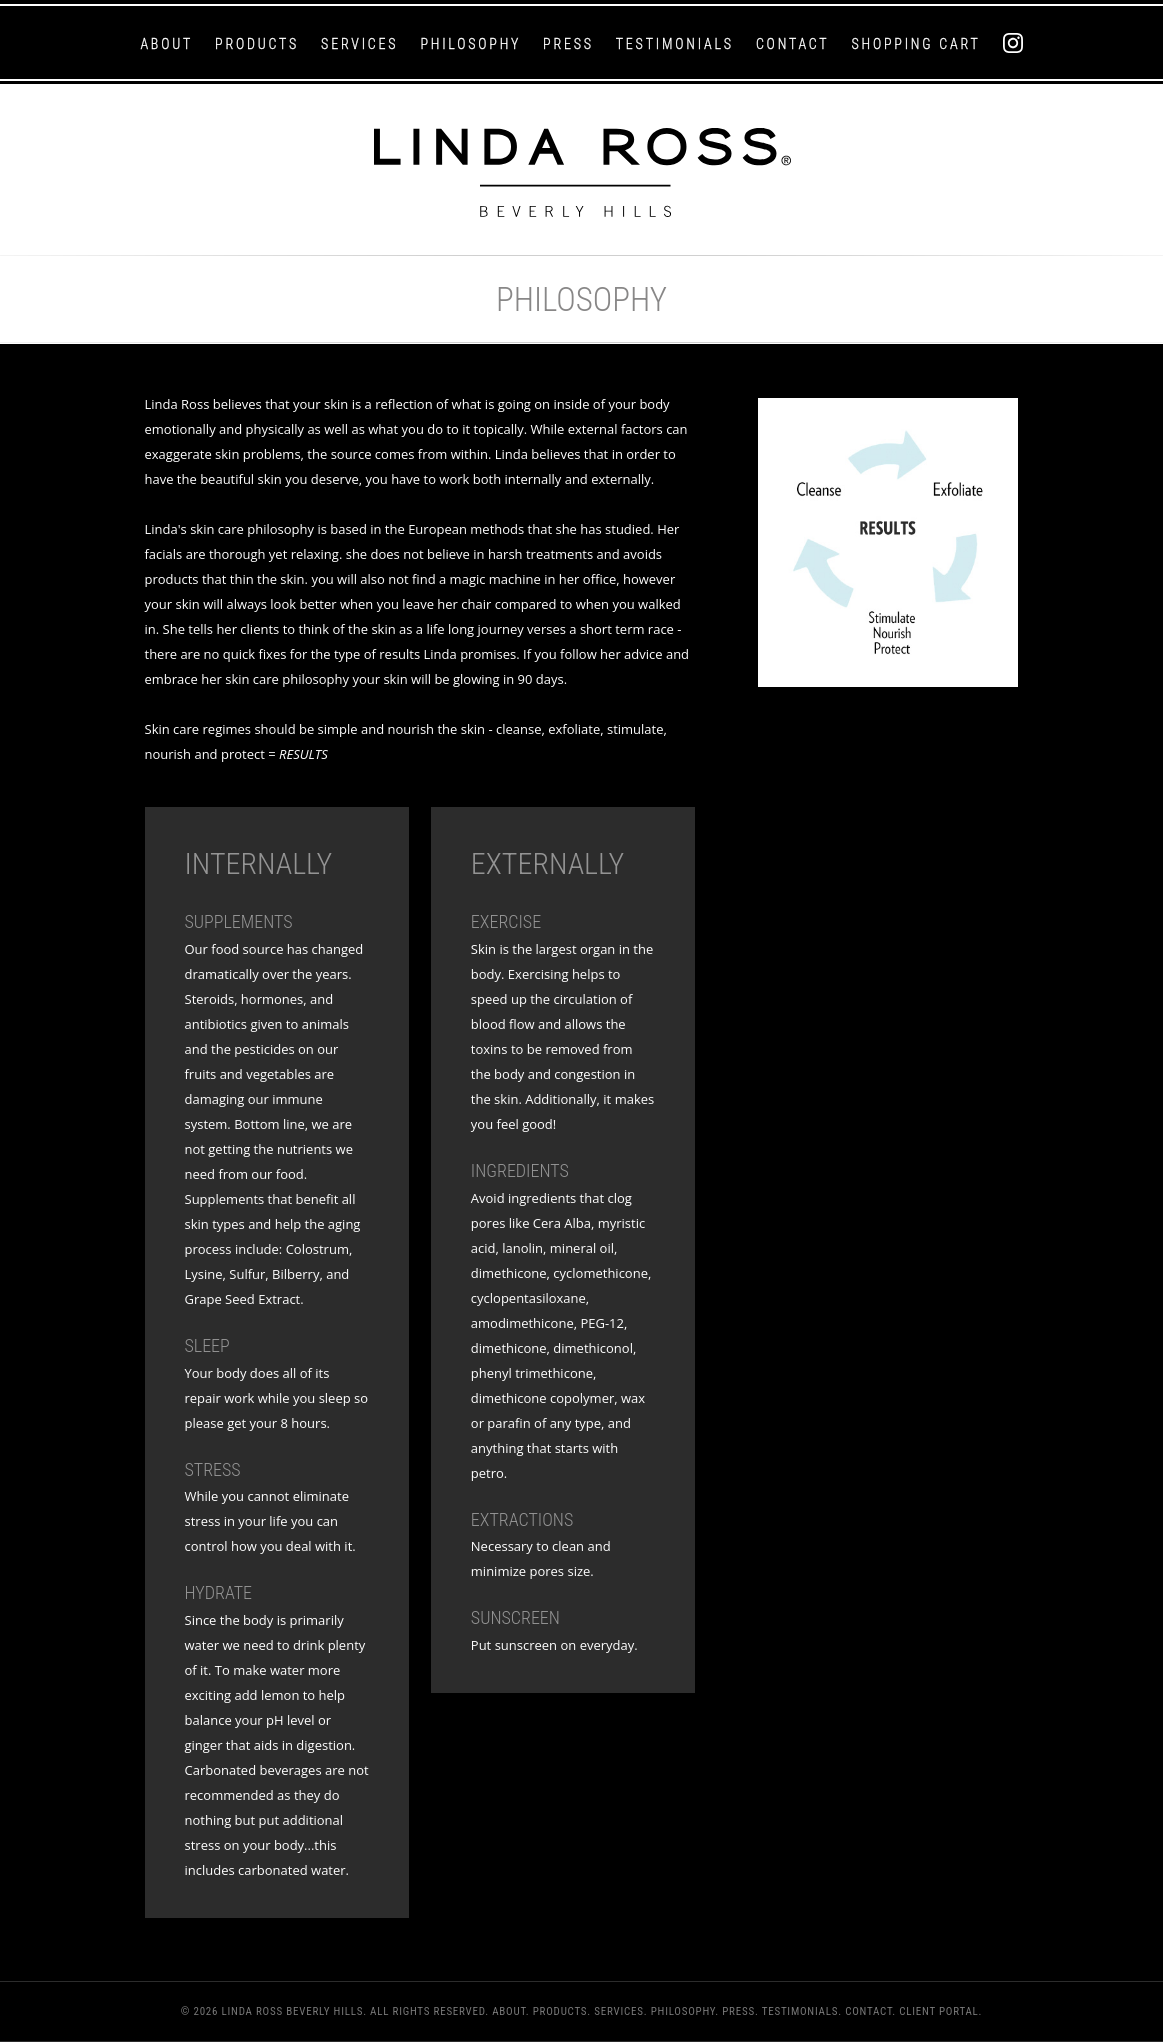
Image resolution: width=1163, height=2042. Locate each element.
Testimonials (675, 44)
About (166, 44)
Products (257, 44)
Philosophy (470, 44)
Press (568, 44)
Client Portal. (940, 2011)
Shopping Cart (915, 44)
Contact (793, 44)
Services (359, 44)
